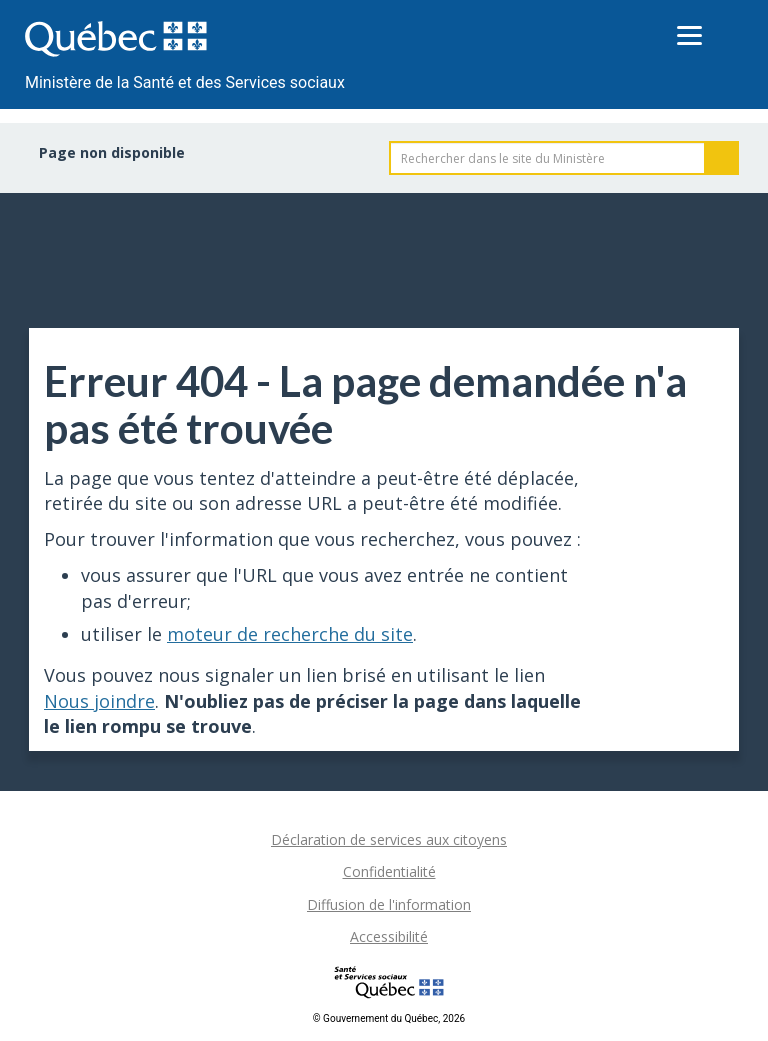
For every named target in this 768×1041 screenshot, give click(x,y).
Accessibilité (389, 936)
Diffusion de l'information (389, 904)
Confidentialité (389, 871)
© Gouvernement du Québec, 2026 (389, 1018)
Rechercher (722, 158)
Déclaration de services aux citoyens (389, 839)
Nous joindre (99, 701)
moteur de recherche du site (290, 634)
